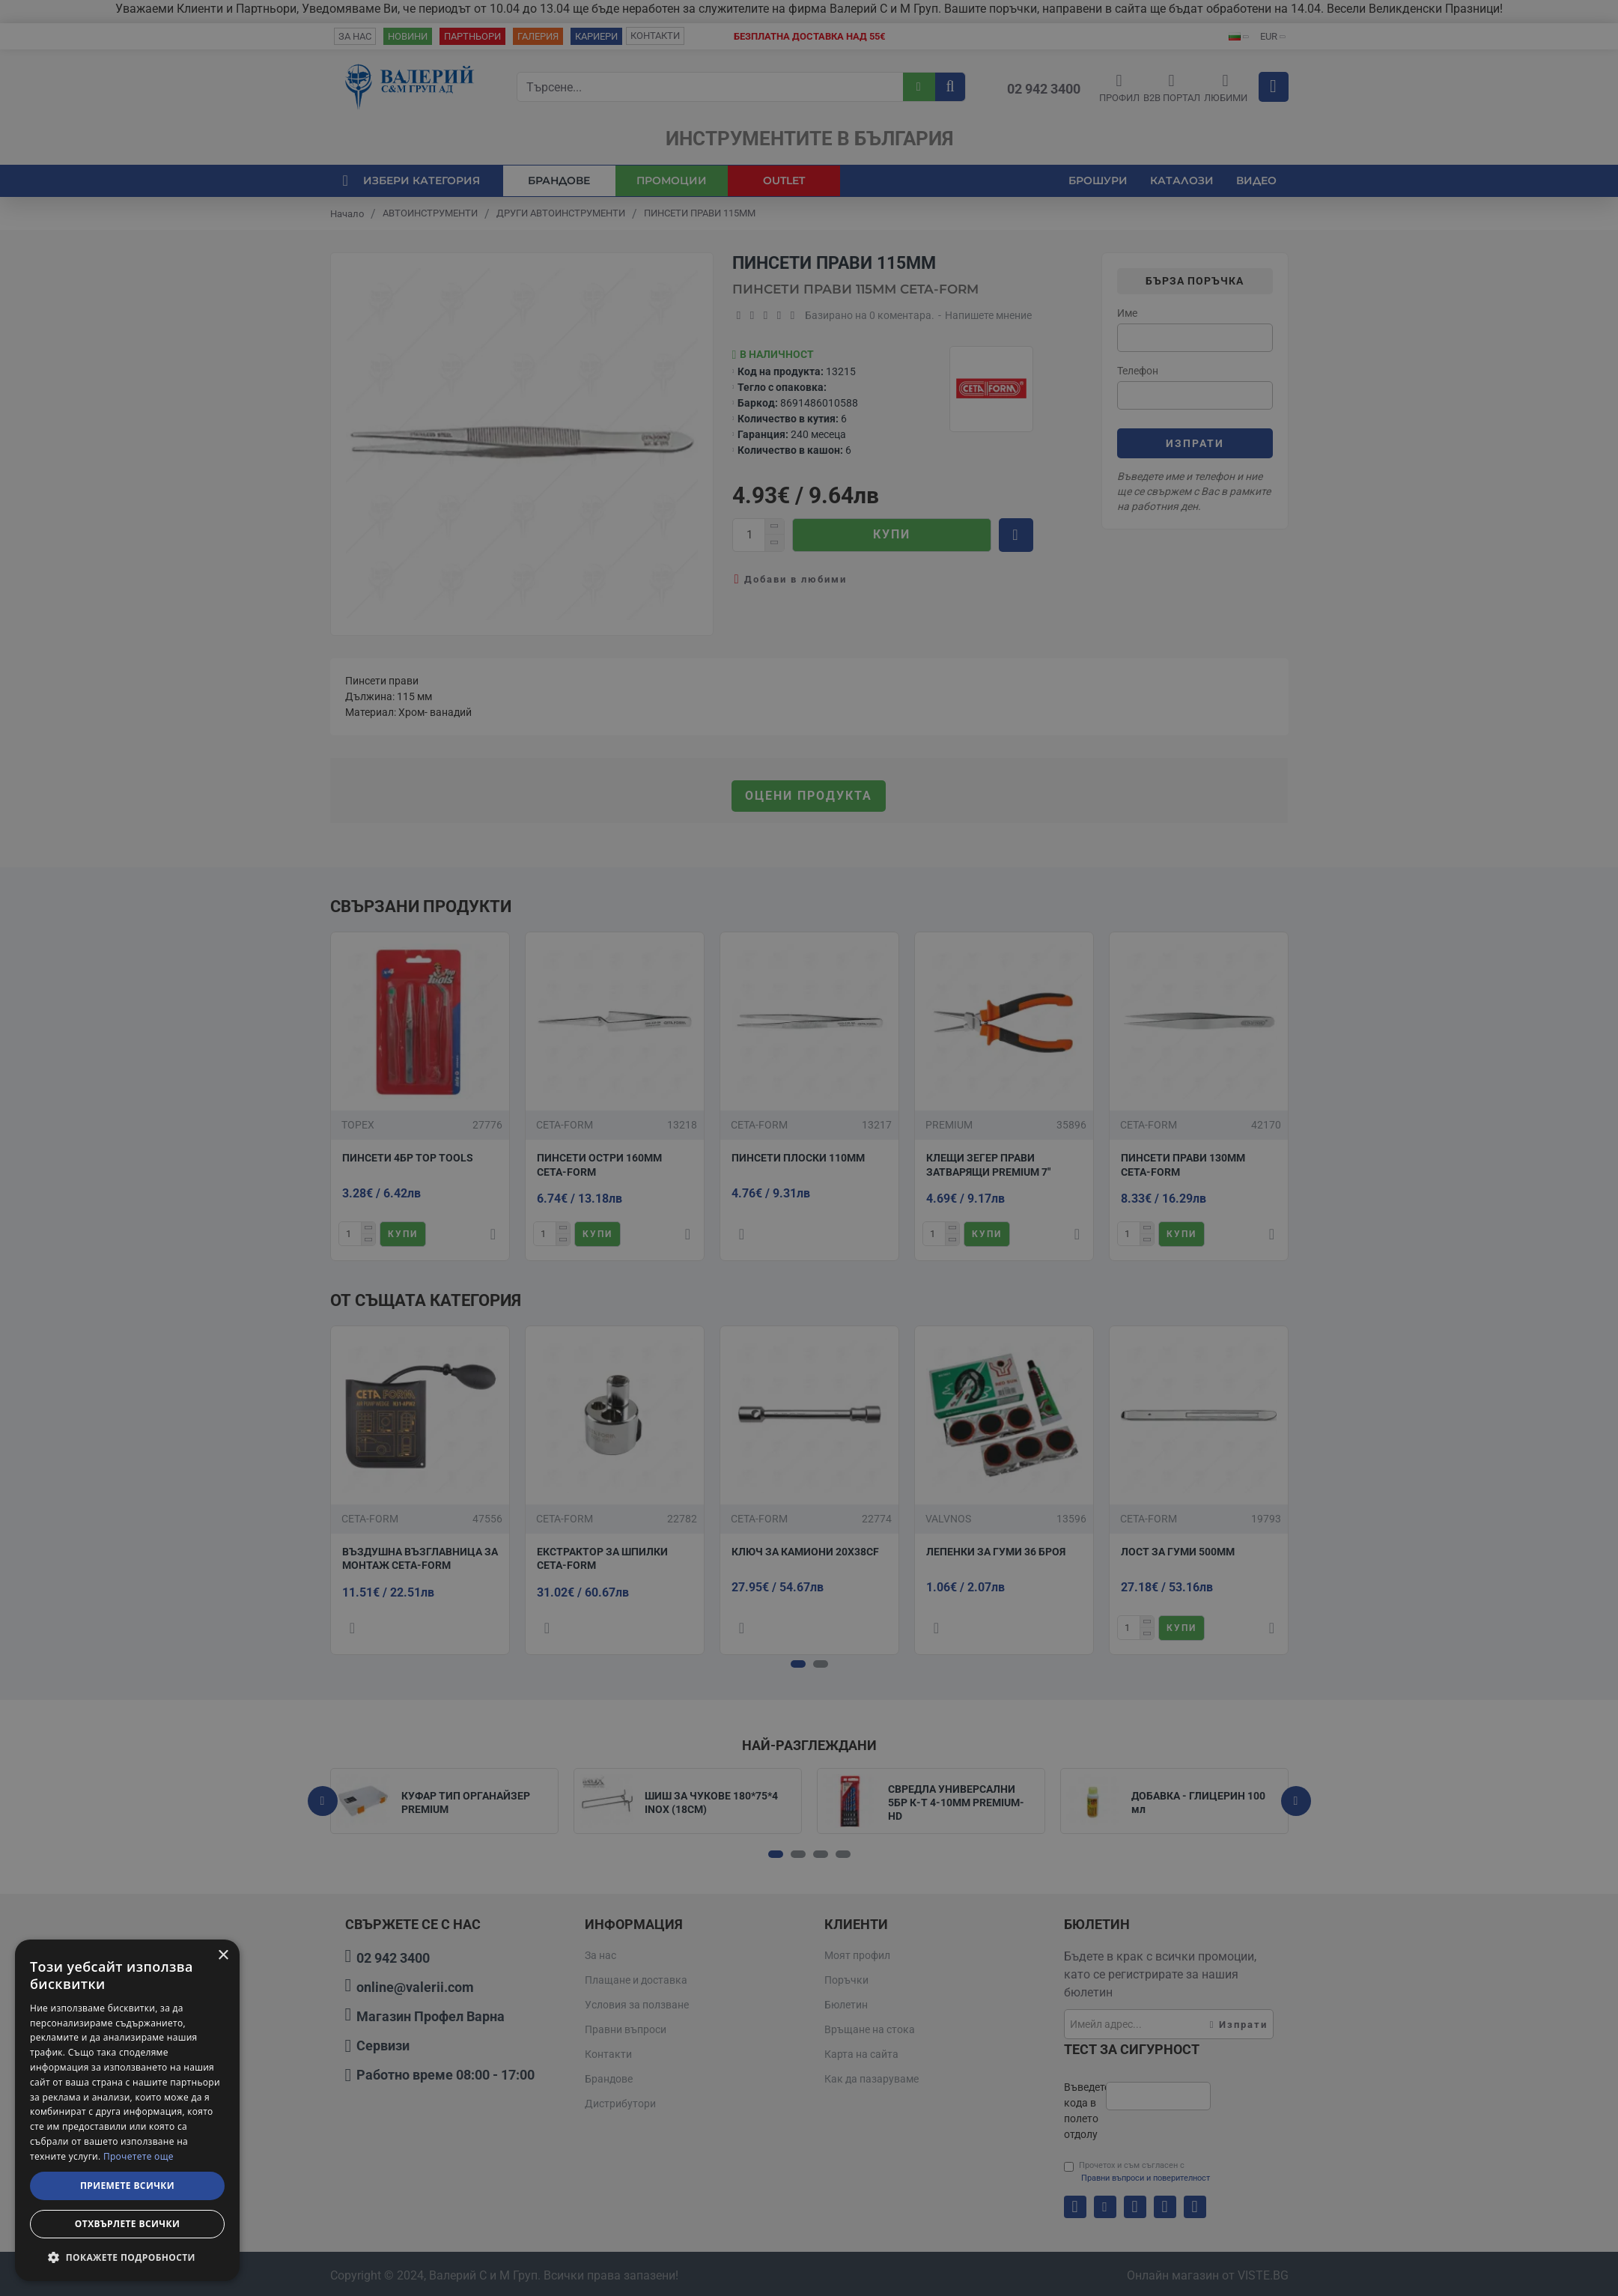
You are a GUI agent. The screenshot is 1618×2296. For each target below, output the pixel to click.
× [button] (222, 1955)
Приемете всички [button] (127, 2185)
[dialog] (127, 2110)
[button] (127, 2257)
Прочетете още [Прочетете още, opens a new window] (138, 2156)
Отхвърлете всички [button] (127, 2223)
